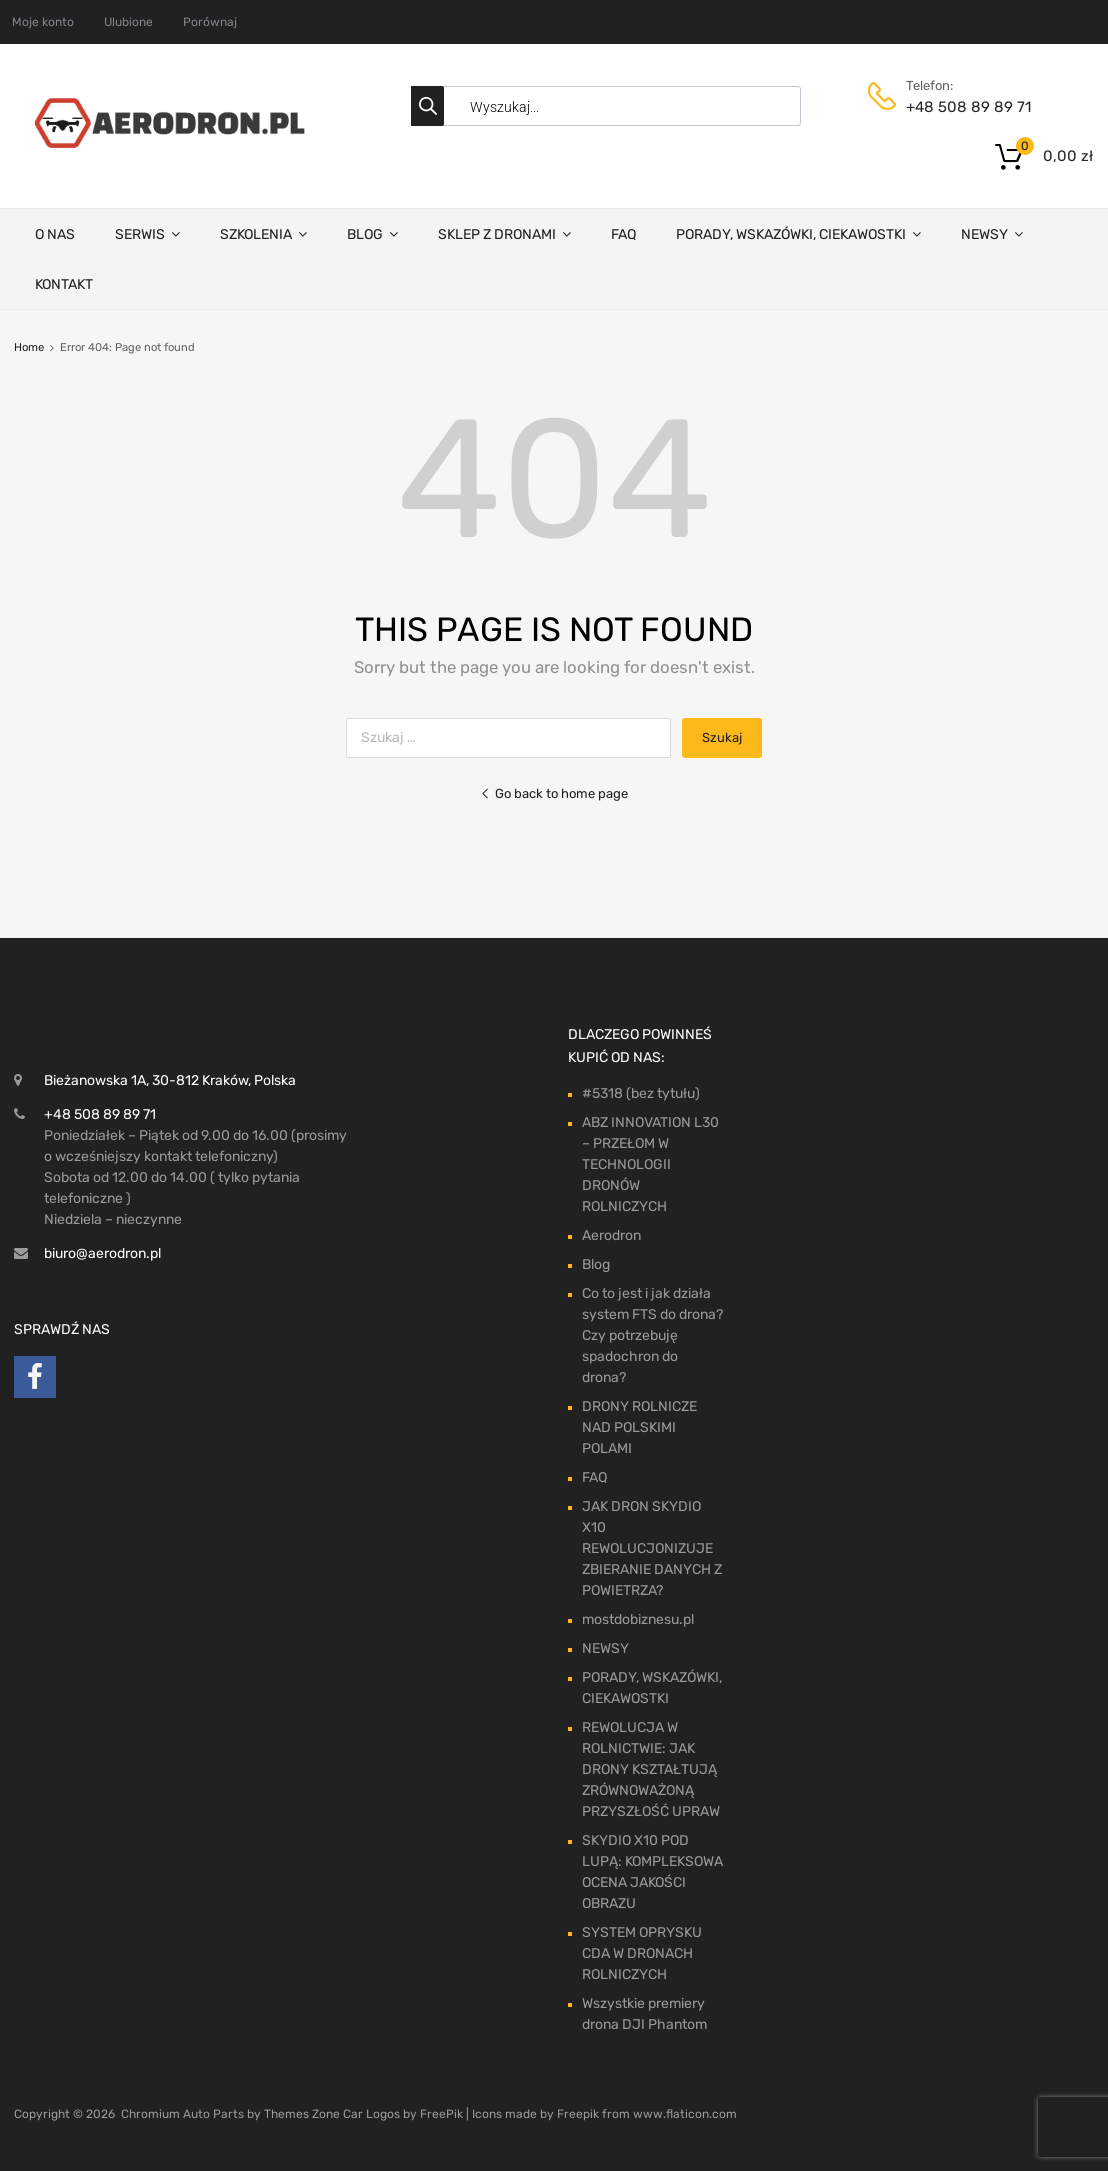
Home (29, 347)
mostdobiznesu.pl (638, 1619)
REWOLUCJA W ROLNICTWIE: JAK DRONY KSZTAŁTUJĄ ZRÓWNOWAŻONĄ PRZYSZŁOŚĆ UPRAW (651, 1769)
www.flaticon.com (685, 2114)
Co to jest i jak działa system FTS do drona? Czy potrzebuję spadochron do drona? (652, 1335)
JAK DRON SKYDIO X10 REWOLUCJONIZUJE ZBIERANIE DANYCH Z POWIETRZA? (652, 1548)
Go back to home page (554, 793)
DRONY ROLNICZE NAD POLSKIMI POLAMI (639, 1427)
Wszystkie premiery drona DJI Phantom (644, 2014)
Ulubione (128, 22)
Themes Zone (302, 2114)
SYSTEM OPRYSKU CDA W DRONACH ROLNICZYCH (642, 1953)
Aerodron (611, 1235)
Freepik (578, 2114)
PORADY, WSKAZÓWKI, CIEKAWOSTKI (798, 234)
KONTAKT (64, 284)
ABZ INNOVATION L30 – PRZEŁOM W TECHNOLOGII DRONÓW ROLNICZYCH (650, 1164)
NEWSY (992, 234)
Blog (596, 1264)
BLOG (372, 234)
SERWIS (147, 234)
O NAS (55, 234)
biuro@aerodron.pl (102, 1253)
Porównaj (210, 22)
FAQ (623, 234)
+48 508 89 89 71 (955, 107)
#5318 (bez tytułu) (641, 1093)
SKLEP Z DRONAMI (504, 234)
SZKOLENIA (263, 234)
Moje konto (43, 22)
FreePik (441, 2114)
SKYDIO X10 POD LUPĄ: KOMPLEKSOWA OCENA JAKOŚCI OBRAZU (652, 1872)
